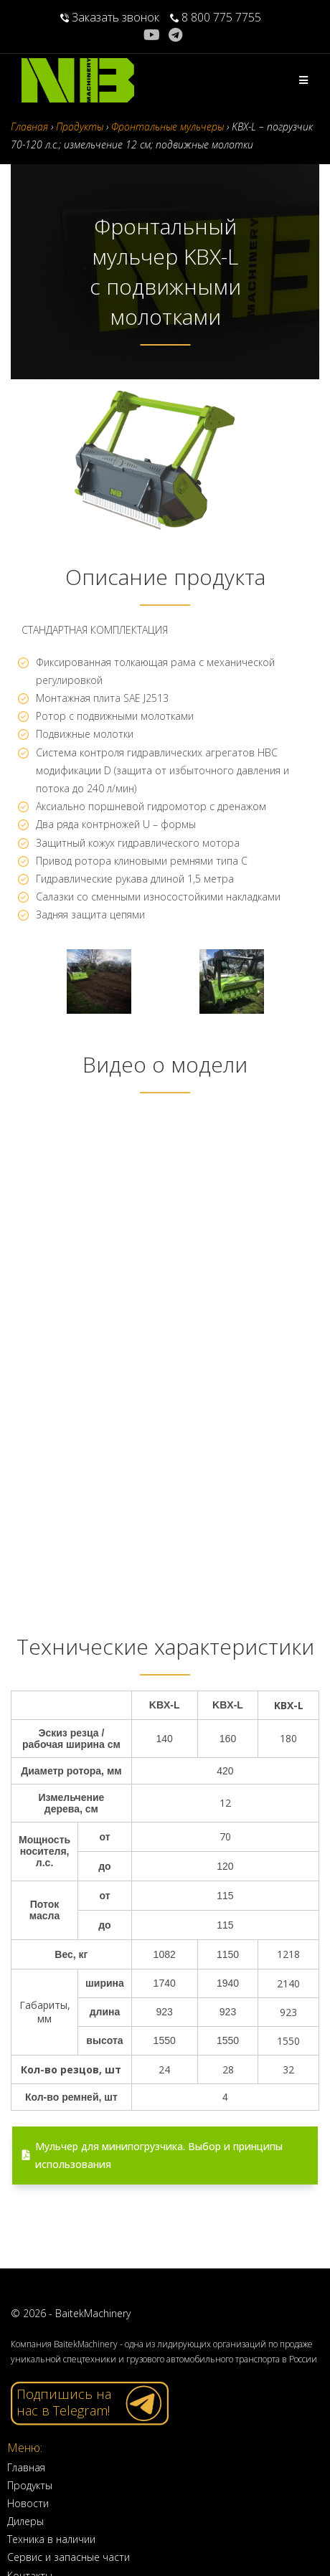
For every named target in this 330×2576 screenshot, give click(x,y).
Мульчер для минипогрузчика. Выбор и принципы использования (152, 2155)
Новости (28, 2503)
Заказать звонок (109, 17)
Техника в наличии (51, 2539)
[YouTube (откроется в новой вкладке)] (153, 35)
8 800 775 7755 (215, 17)
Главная (26, 2467)
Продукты (29, 2485)
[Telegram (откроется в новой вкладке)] (175, 35)
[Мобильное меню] (303, 80)
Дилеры (25, 2521)
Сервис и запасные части (68, 2557)
